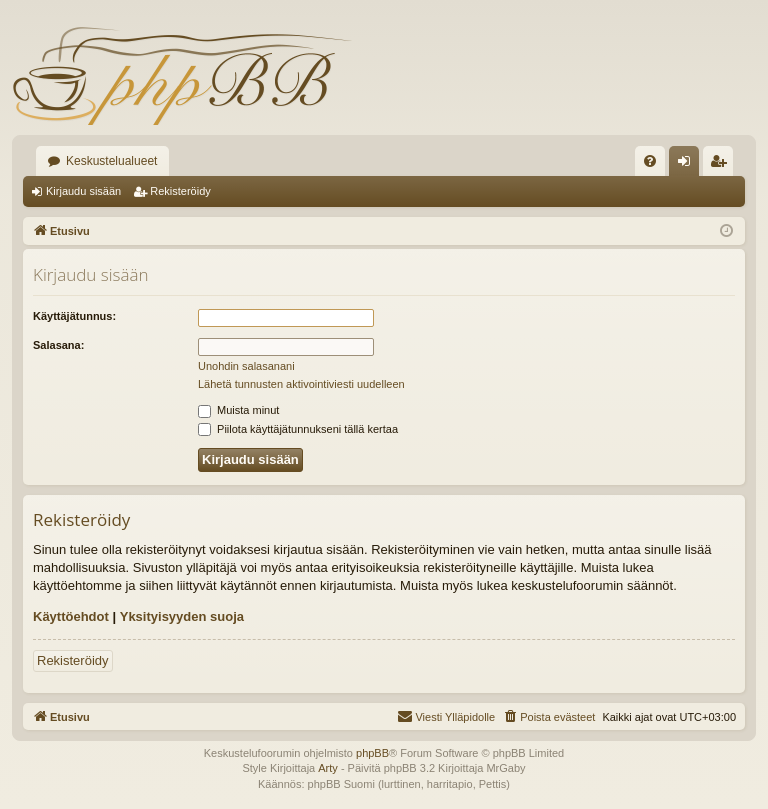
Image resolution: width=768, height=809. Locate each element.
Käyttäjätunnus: (74, 316)
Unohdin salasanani (246, 366)
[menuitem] (650, 161)
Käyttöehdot (71, 616)
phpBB (372, 753)
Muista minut (238, 410)
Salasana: (58, 345)
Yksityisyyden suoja (182, 616)
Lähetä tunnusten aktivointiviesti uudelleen (301, 384)
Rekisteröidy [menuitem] (722, 165)
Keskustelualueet (111, 161)
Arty (328, 768)
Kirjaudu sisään (83, 191)
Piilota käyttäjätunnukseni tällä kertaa (298, 429)
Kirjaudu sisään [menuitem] (688, 165)
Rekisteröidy (180, 191)
